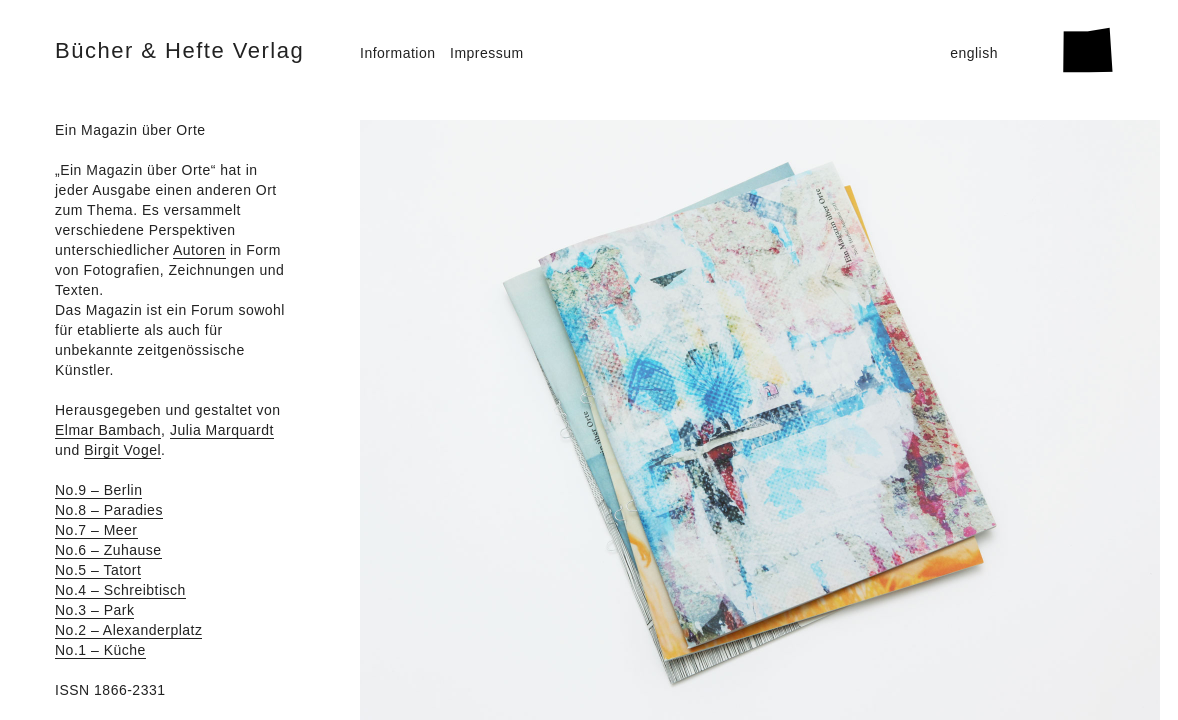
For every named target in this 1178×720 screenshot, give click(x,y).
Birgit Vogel (122, 450)
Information (398, 53)
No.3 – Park (94, 610)
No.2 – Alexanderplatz (128, 630)
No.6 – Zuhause (108, 550)
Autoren (199, 250)
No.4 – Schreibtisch (120, 590)
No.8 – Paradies (109, 510)
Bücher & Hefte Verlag (179, 50)
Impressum (487, 53)
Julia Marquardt (222, 430)
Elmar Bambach (108, 430)
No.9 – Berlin (98, 490)
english (974, 53)
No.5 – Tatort (98, 570)
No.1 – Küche (100, 650)
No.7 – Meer (96, 530)
